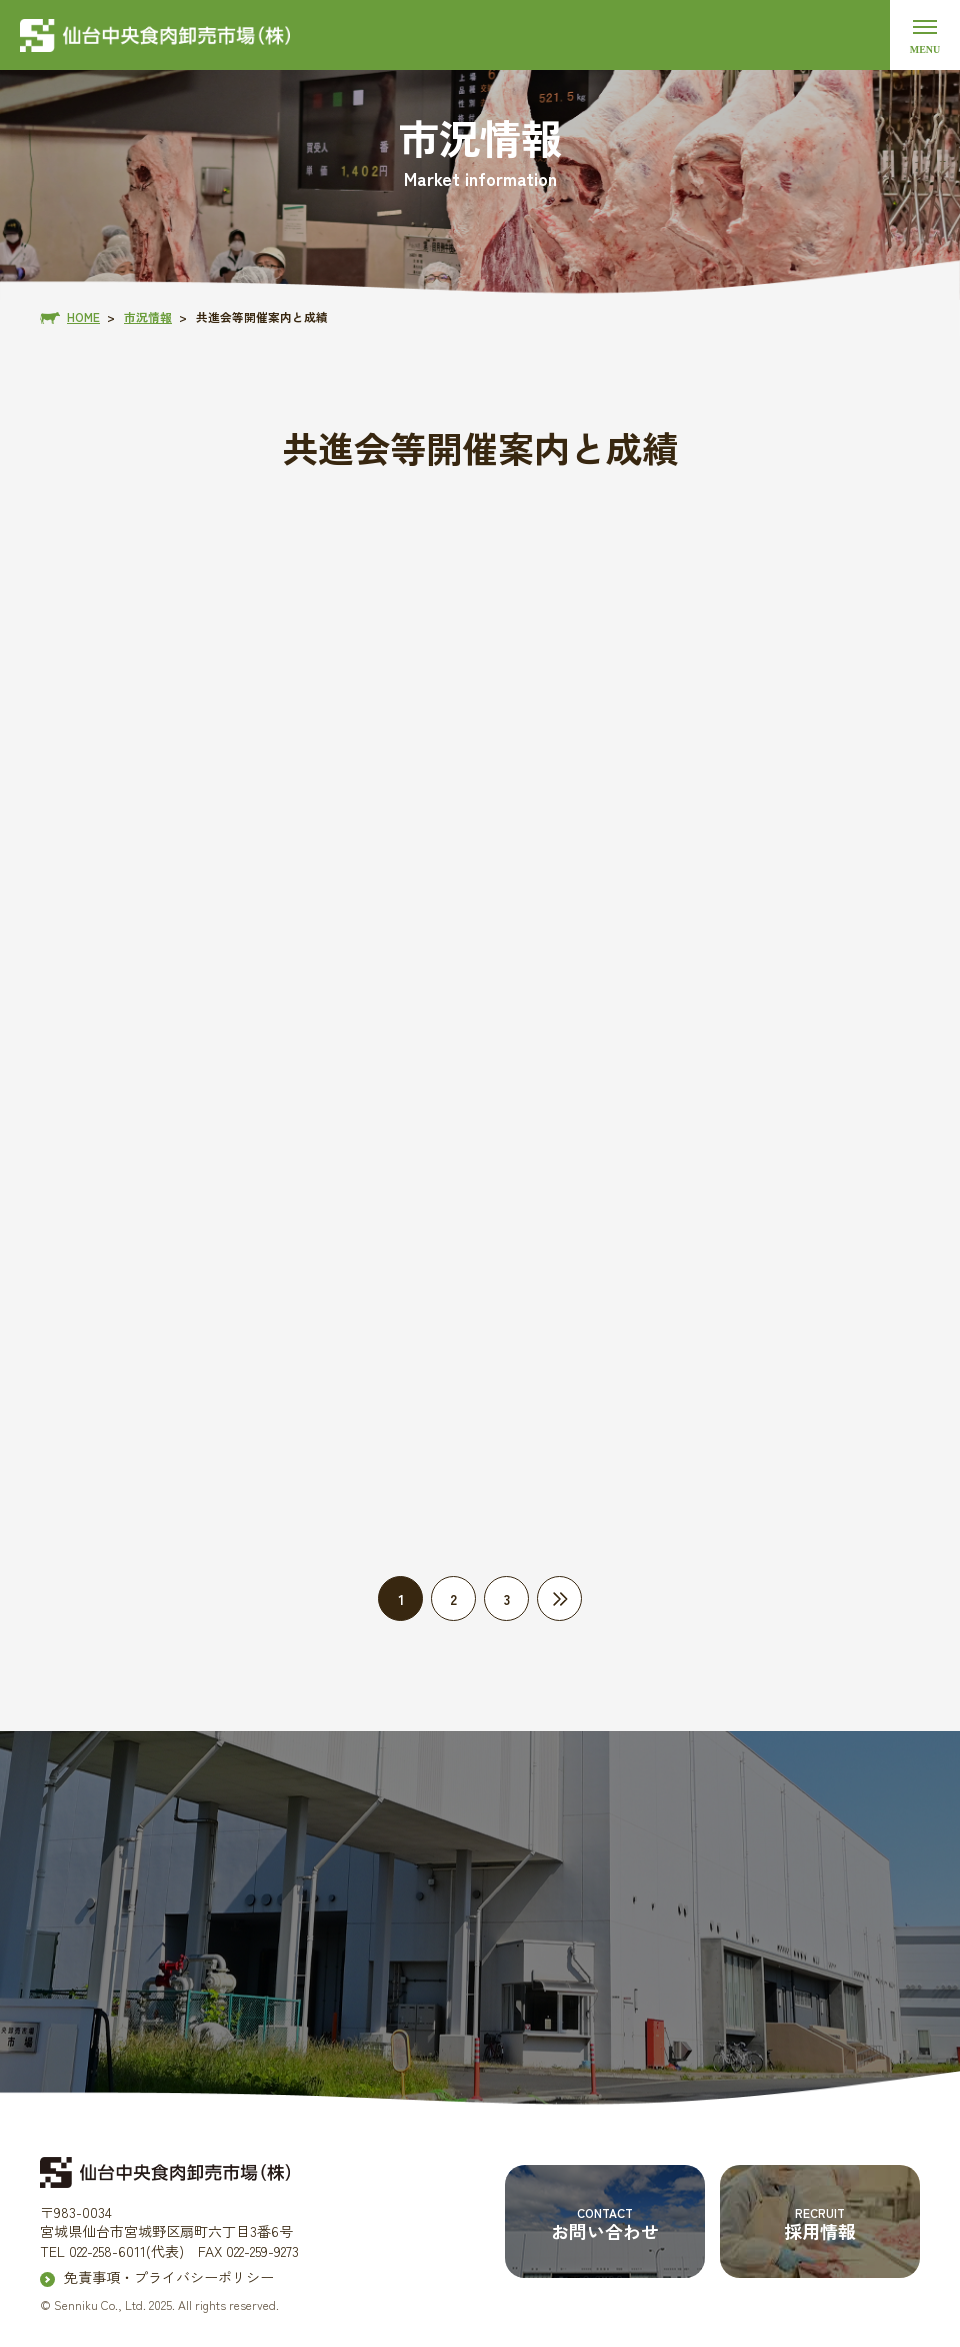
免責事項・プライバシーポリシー (169, 2277)
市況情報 (148, 316)
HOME (83, 316)
